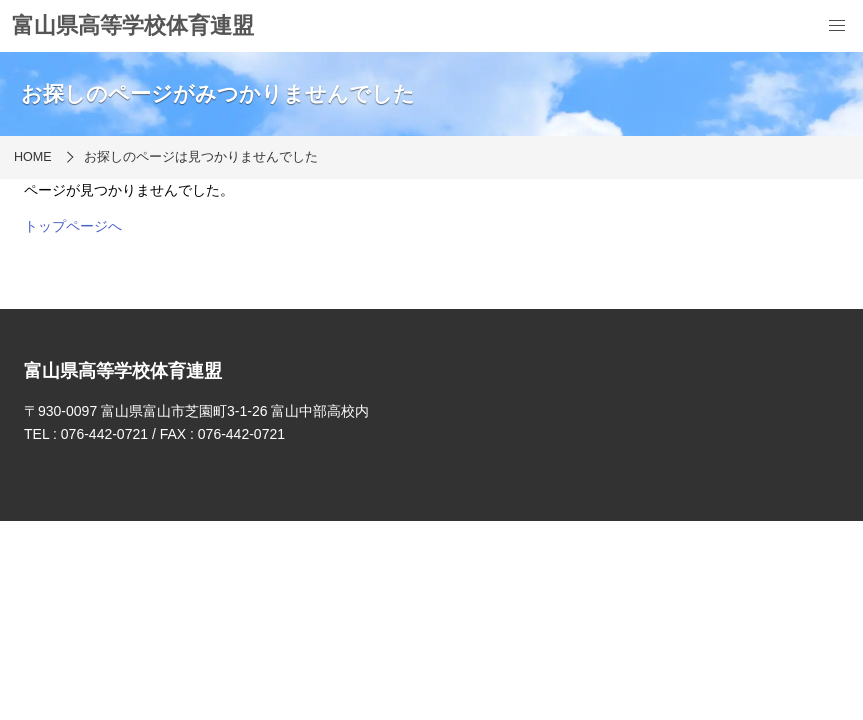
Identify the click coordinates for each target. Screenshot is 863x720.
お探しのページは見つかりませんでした (201, 157)
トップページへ (73, 226)
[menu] (837, 26)
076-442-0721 (104, 434)
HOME (33, 157)
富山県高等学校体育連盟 (133, 25)
